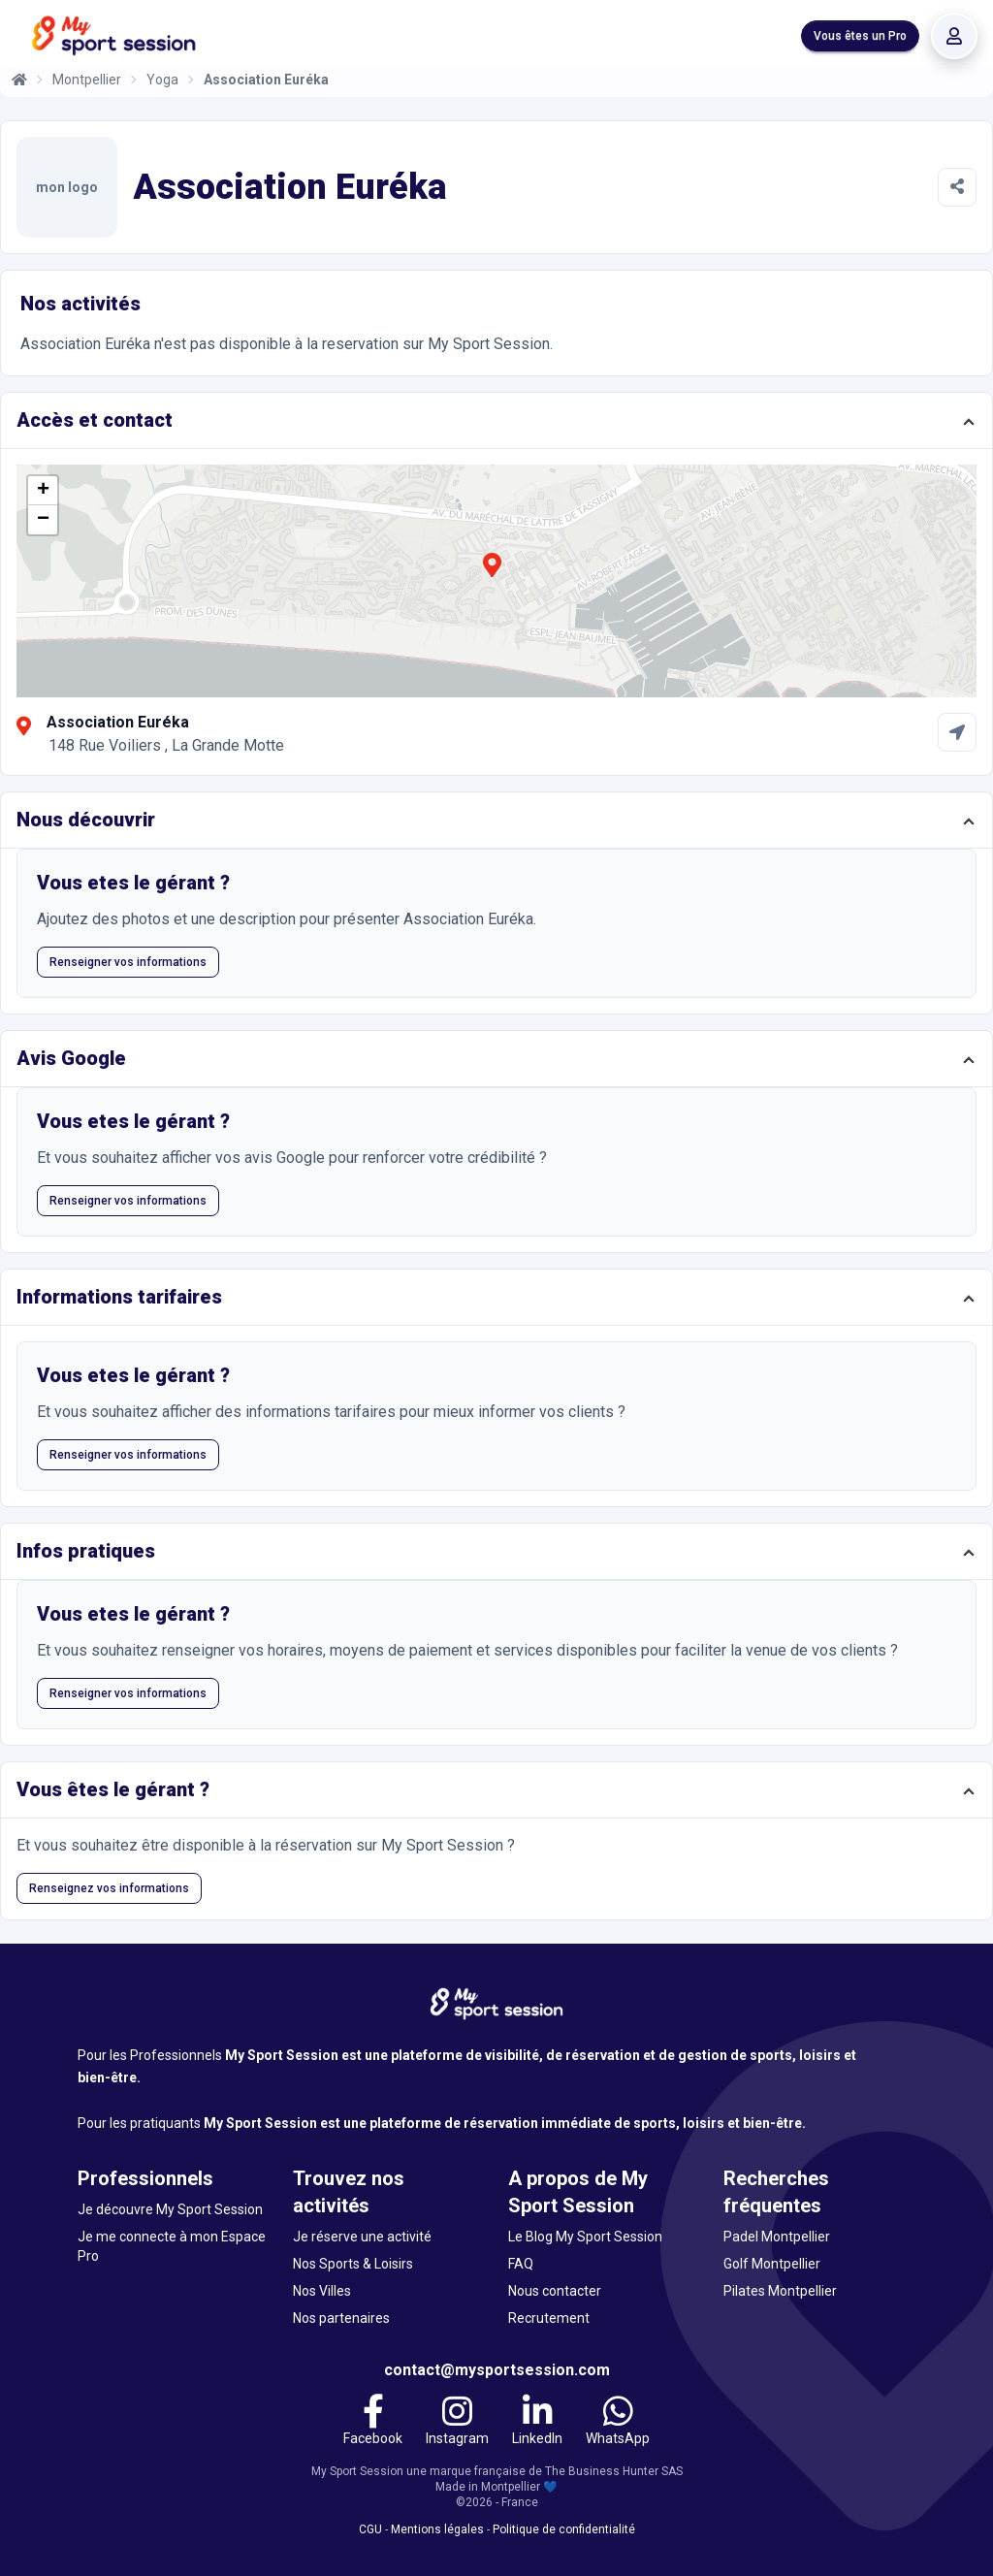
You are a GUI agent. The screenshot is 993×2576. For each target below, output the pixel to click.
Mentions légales (437, 2529)
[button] (492, 576)
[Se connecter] (954, 36)
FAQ (520, 2263)
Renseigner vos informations (128, 962)
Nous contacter (554, 2291)
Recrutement (549, 2318)
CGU (370, 2529)
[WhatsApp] (618, 2423)
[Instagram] (457, 2423)
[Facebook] (372, 2423)
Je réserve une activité (362, 2236)
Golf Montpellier (771, 2263)
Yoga (162, 79)
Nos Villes (322, 2291)
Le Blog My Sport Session (585, 2236)
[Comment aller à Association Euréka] (957, 732)
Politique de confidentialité (564, 2529)
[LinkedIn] (537, 2423)
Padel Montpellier (776, 2236)
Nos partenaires (341, 2318)
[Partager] (957, 187)
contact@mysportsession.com (497, 2370)
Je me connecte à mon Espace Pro (172, 2246)
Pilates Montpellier (780, 2291)
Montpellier (86, 79)
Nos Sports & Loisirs (353, 2263)
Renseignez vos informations (109, 1888)
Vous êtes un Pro (860, 36)
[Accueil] (19, 79)
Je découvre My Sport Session (170, 2209)
